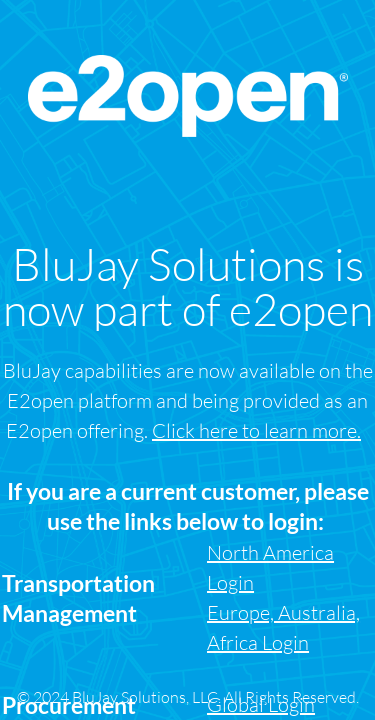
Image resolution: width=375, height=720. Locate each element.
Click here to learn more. (256, 430)
